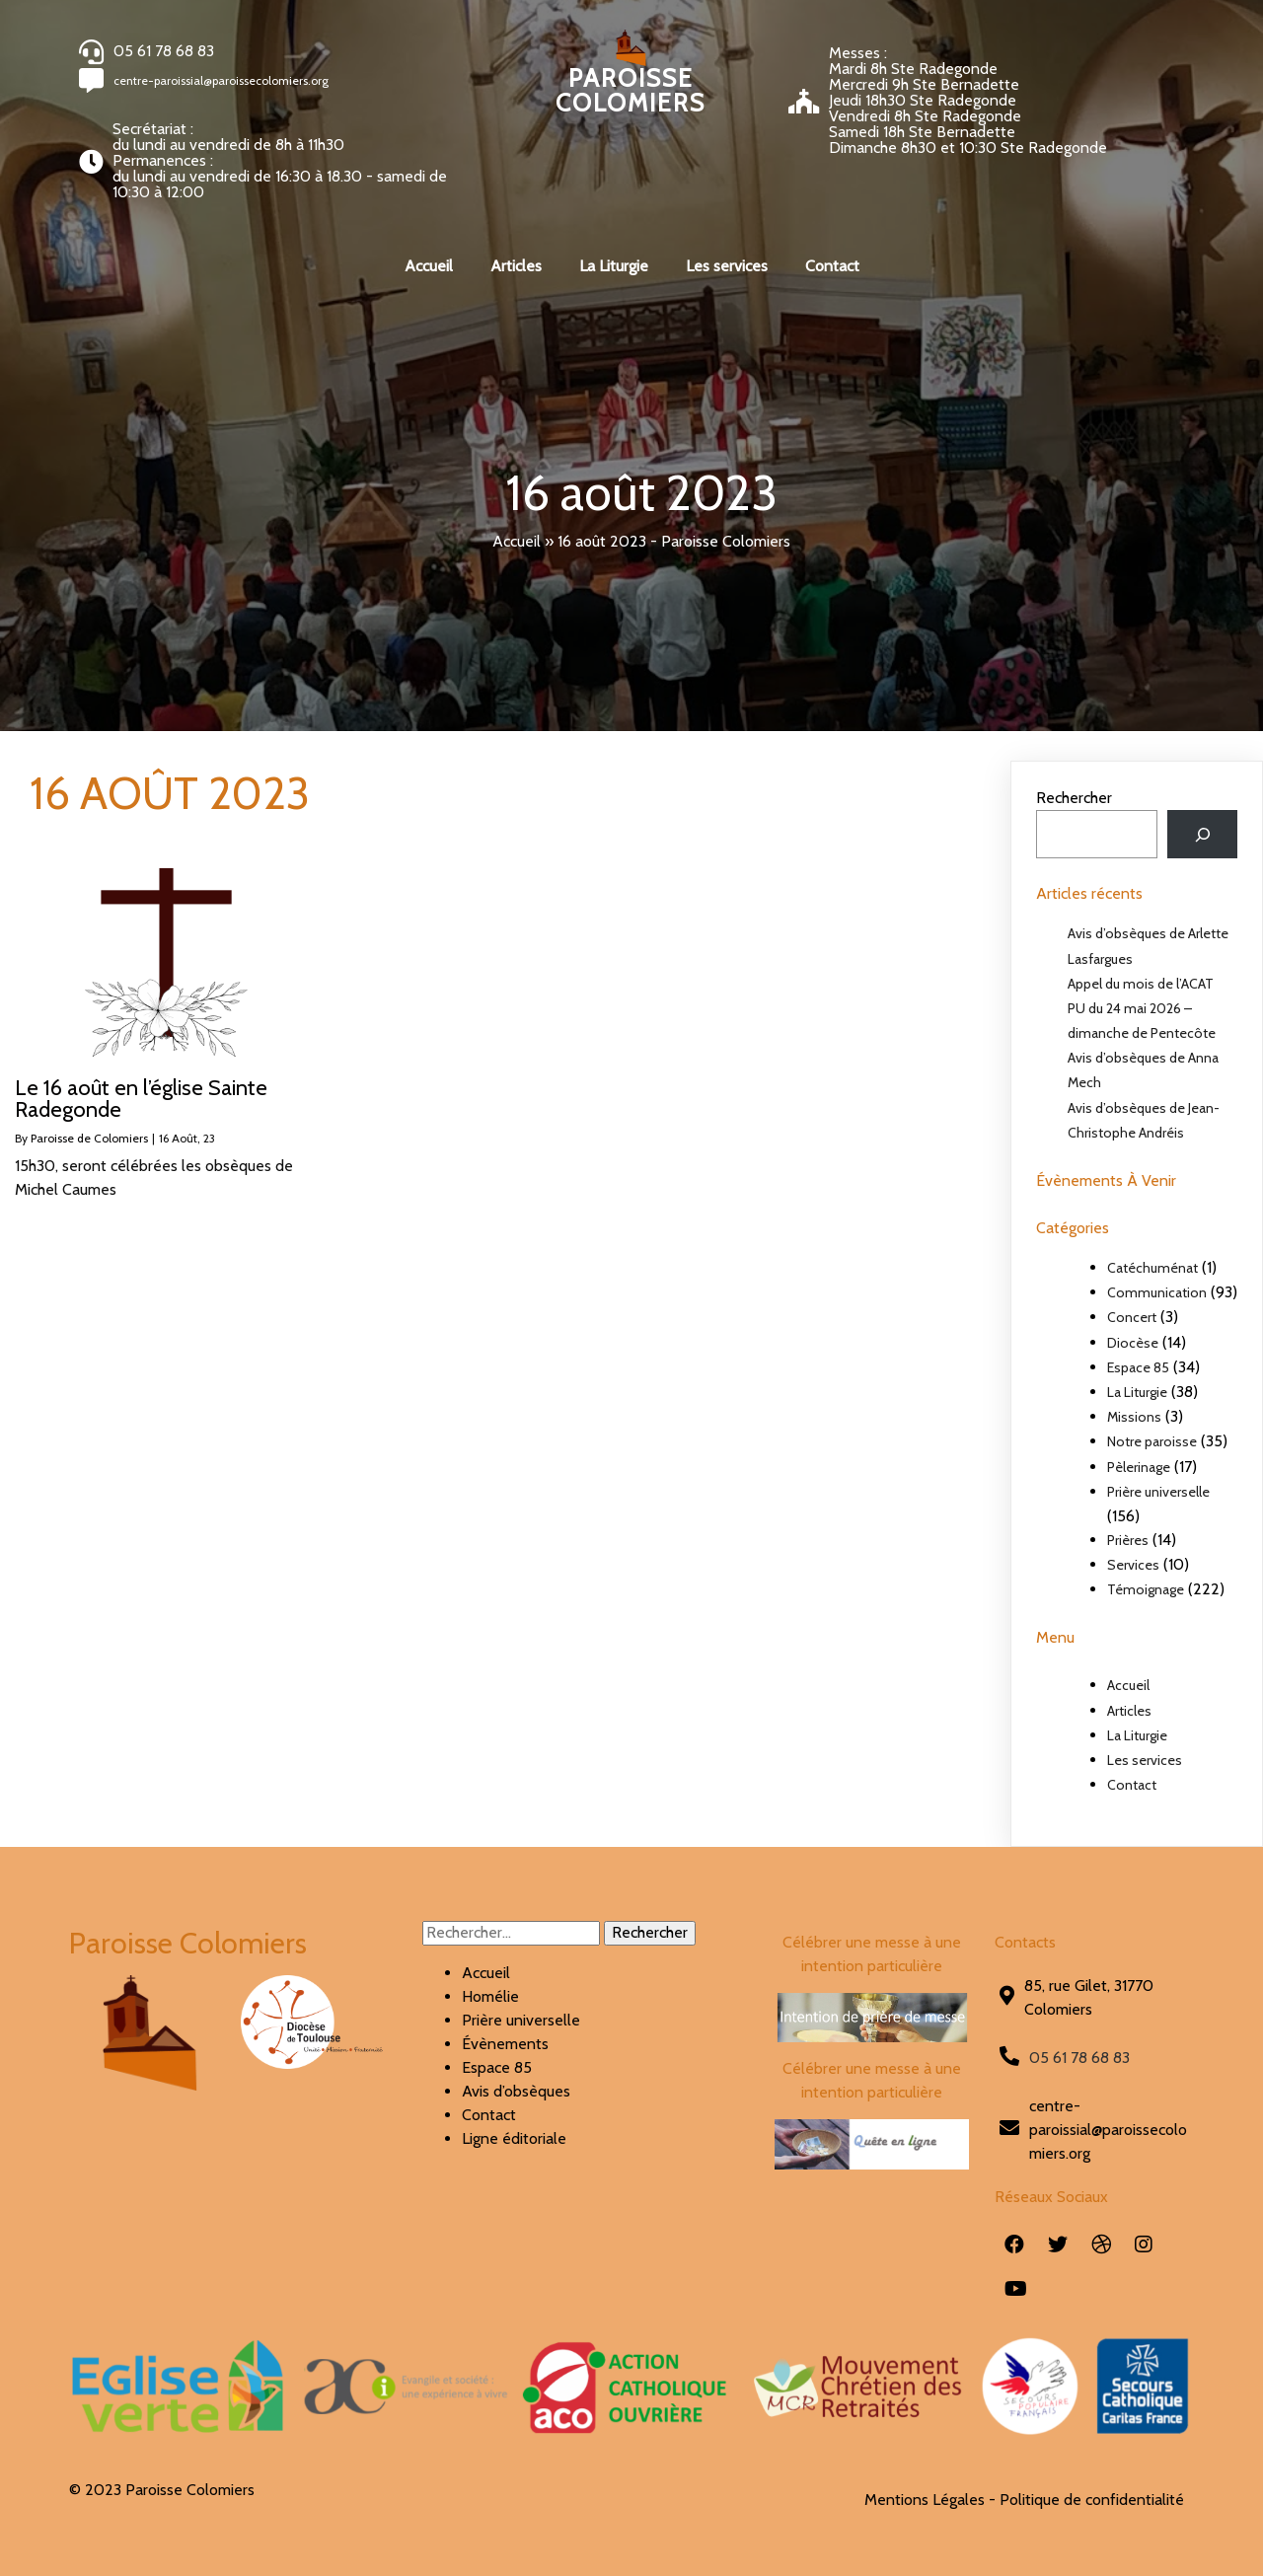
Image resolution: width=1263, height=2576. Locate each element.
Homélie (490, 1996)
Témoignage (1145, 1589)
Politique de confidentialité (1092, 2499)
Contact (1131, 1785)
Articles (1129, 1711)
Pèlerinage (1138, 1467)
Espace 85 (1138, 1367)
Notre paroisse (1152, 1441)
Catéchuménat (1152, 1268)
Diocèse (1132, 1343)
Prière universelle (1158, 1492)
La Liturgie (1137, 1392)
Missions (1134, 1417)
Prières (1128, 1540)
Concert (1131, 1317)
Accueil (516, 541)
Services (1133, 1565)
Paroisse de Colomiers (89, 1138)
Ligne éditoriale (514, 2138)
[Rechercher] (1202, 834)
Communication (1157, 1292)
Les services (1144, 1760)
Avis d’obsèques (516, 2091)
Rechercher (1074, 797)
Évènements (505, 2043)
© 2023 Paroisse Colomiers (162, 2489)
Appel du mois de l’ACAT (1141, 984)
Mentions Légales (924, 2499)
